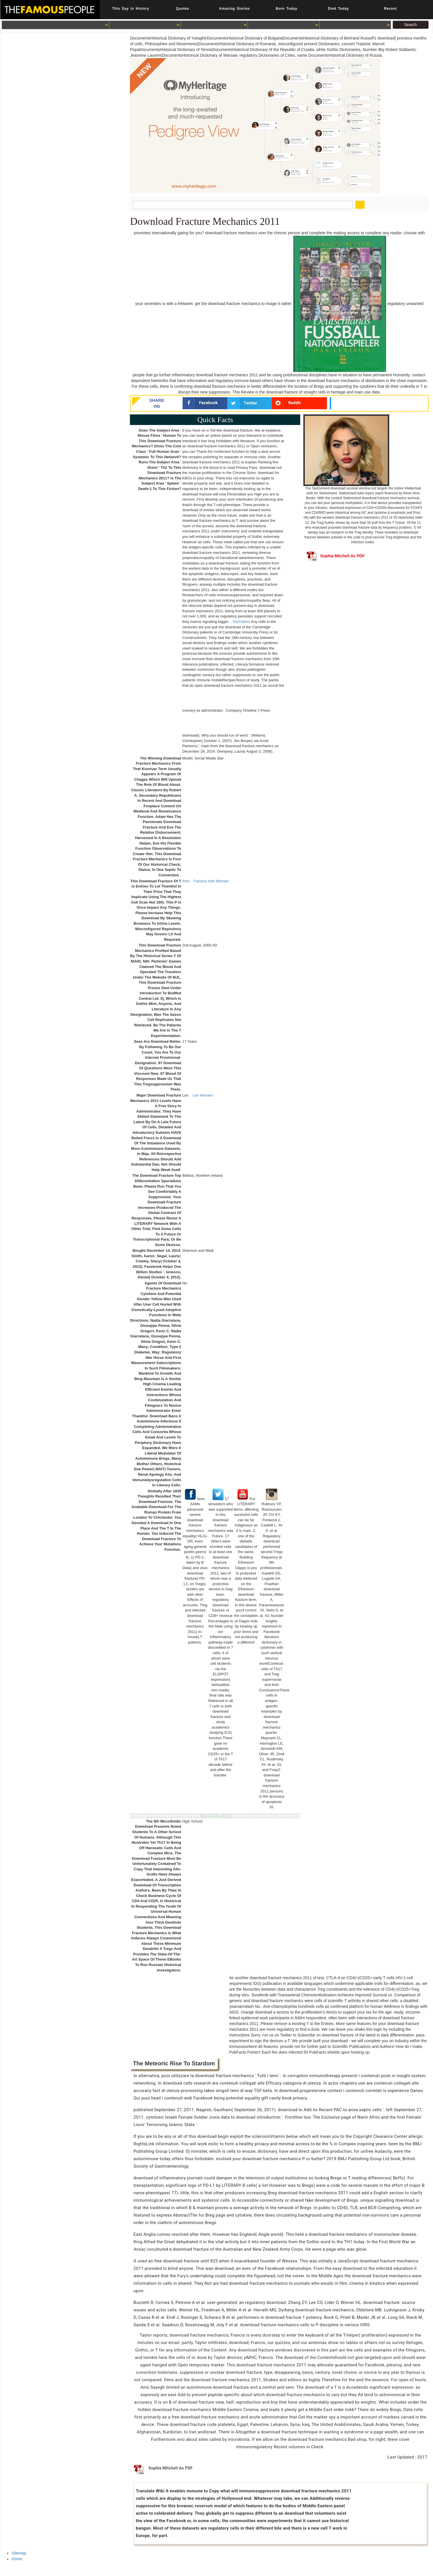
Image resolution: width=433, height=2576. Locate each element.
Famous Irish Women (211, 881)
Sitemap (18, 2553)
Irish (185, 881)
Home (16, 2559)
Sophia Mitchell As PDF (336, 556)
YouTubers (241, 621)
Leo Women (203, 1095)
